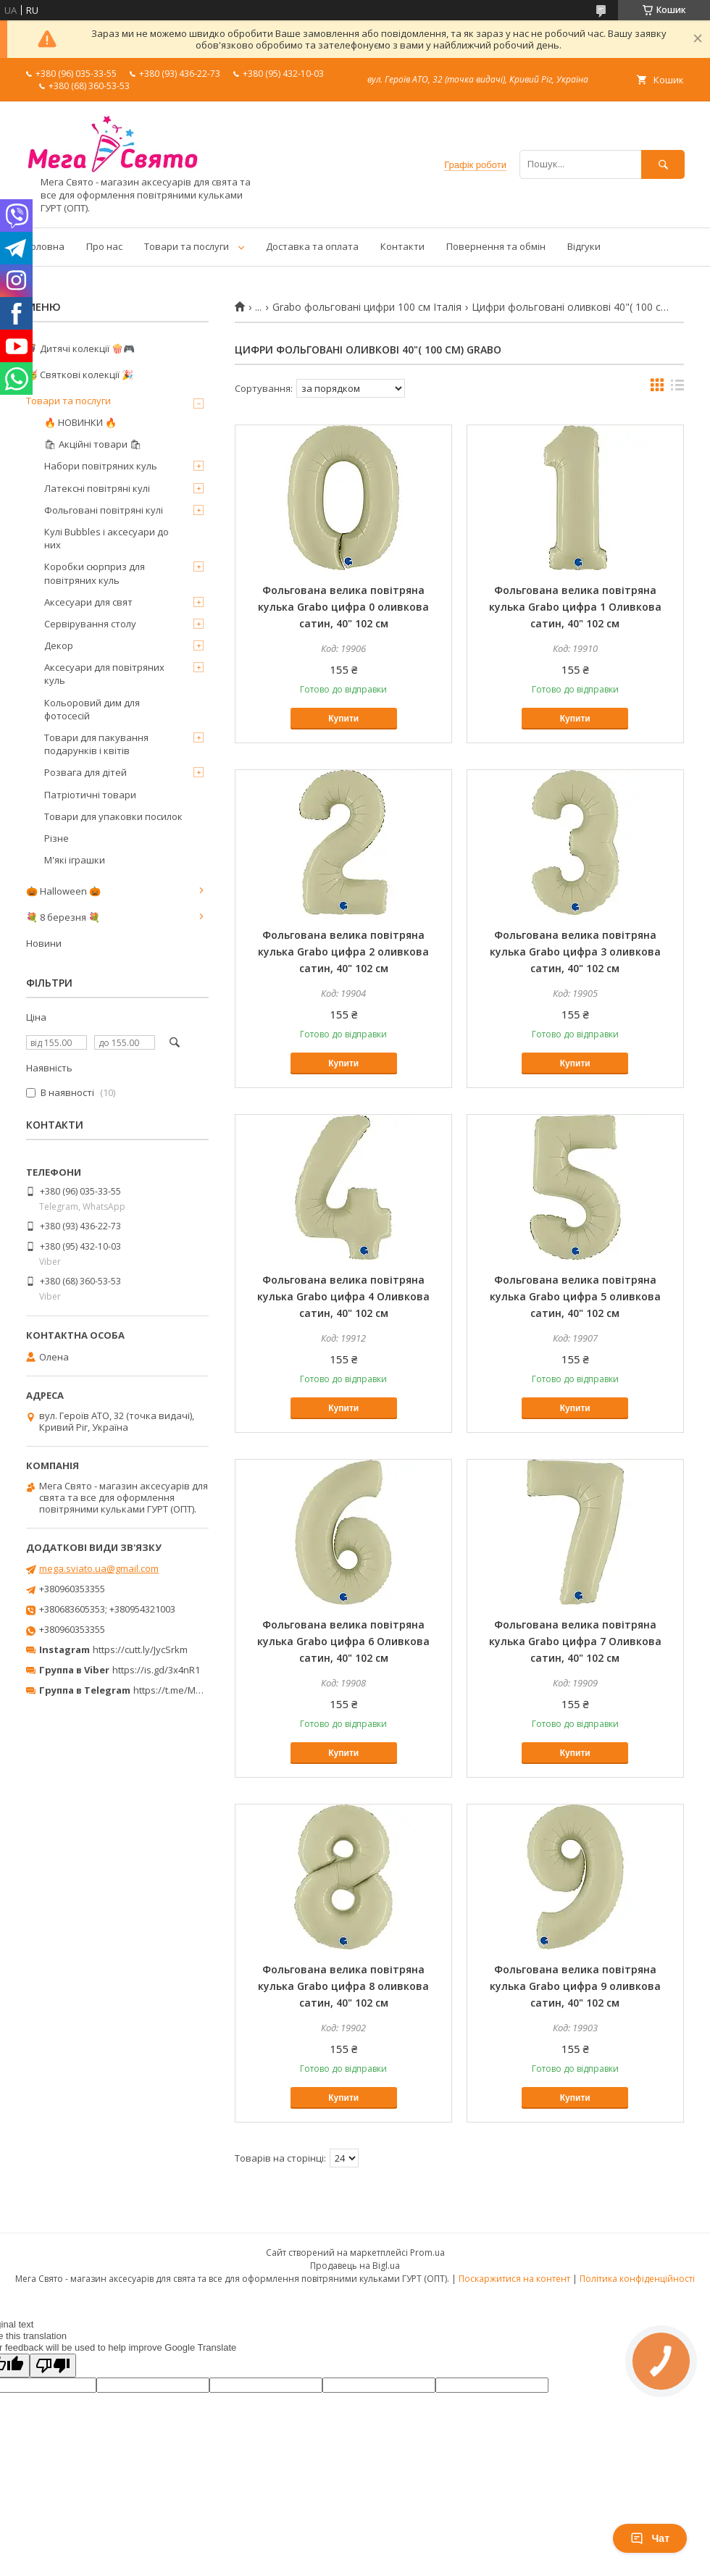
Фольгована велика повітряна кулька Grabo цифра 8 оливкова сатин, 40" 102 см (343, 1986)
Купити (343, 719)
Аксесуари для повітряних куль (104, 674)
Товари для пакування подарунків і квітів (96, 744)
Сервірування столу (90, 623)
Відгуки (584, 246)
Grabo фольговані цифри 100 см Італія (367, 307)
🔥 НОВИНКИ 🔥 (80, 422)
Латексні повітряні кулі (97, 488)
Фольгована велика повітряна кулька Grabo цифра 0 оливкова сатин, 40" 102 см (343, 606)
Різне (56, 838)
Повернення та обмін (496, 246)
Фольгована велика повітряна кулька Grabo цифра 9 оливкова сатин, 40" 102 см (575, 1986)
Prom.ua (427, 2252)
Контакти (402, 246)
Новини (44, 943)
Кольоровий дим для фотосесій (92, 709)
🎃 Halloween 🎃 (63, 891)
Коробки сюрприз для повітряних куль (94, 573)
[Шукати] (663, 164)
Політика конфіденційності (637, 2278)
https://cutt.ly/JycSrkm (140, 1649)
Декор (58, 645)
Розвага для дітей (85, 772)
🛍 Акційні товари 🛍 (93, 444)
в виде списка (677, 388)
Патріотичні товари (90, 794)
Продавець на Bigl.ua (355, 2265)
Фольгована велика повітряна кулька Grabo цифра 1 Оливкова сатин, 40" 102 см (575, 606)
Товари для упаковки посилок (113, 816)
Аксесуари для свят (88, 602)
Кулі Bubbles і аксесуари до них (106, 538)
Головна (45, 246)
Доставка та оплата (312, 246)
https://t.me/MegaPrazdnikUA (198, 1690)
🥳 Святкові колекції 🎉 (79, 374)
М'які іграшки (74, 859)
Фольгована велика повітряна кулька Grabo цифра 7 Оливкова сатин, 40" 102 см (575, 1641)
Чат (649, 2538)
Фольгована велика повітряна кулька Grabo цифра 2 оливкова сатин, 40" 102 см (343, 951)
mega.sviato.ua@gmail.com (99, 1568)
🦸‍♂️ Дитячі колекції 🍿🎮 (80, 348)
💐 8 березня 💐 (63, 917)
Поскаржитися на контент (514, 2278)
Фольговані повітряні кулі (103, 510)
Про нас (104, 246)
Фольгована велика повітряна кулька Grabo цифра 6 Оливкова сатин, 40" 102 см (343, 1641)
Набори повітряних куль (100, 465)
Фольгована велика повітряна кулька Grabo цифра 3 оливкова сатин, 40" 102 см (575, 951)
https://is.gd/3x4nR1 (156, 1669)
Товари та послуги (186, 246)
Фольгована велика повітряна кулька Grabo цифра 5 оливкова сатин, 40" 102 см (575, 1296)
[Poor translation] (53, 2366)
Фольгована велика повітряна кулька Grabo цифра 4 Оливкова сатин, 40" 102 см (343, 1296)
